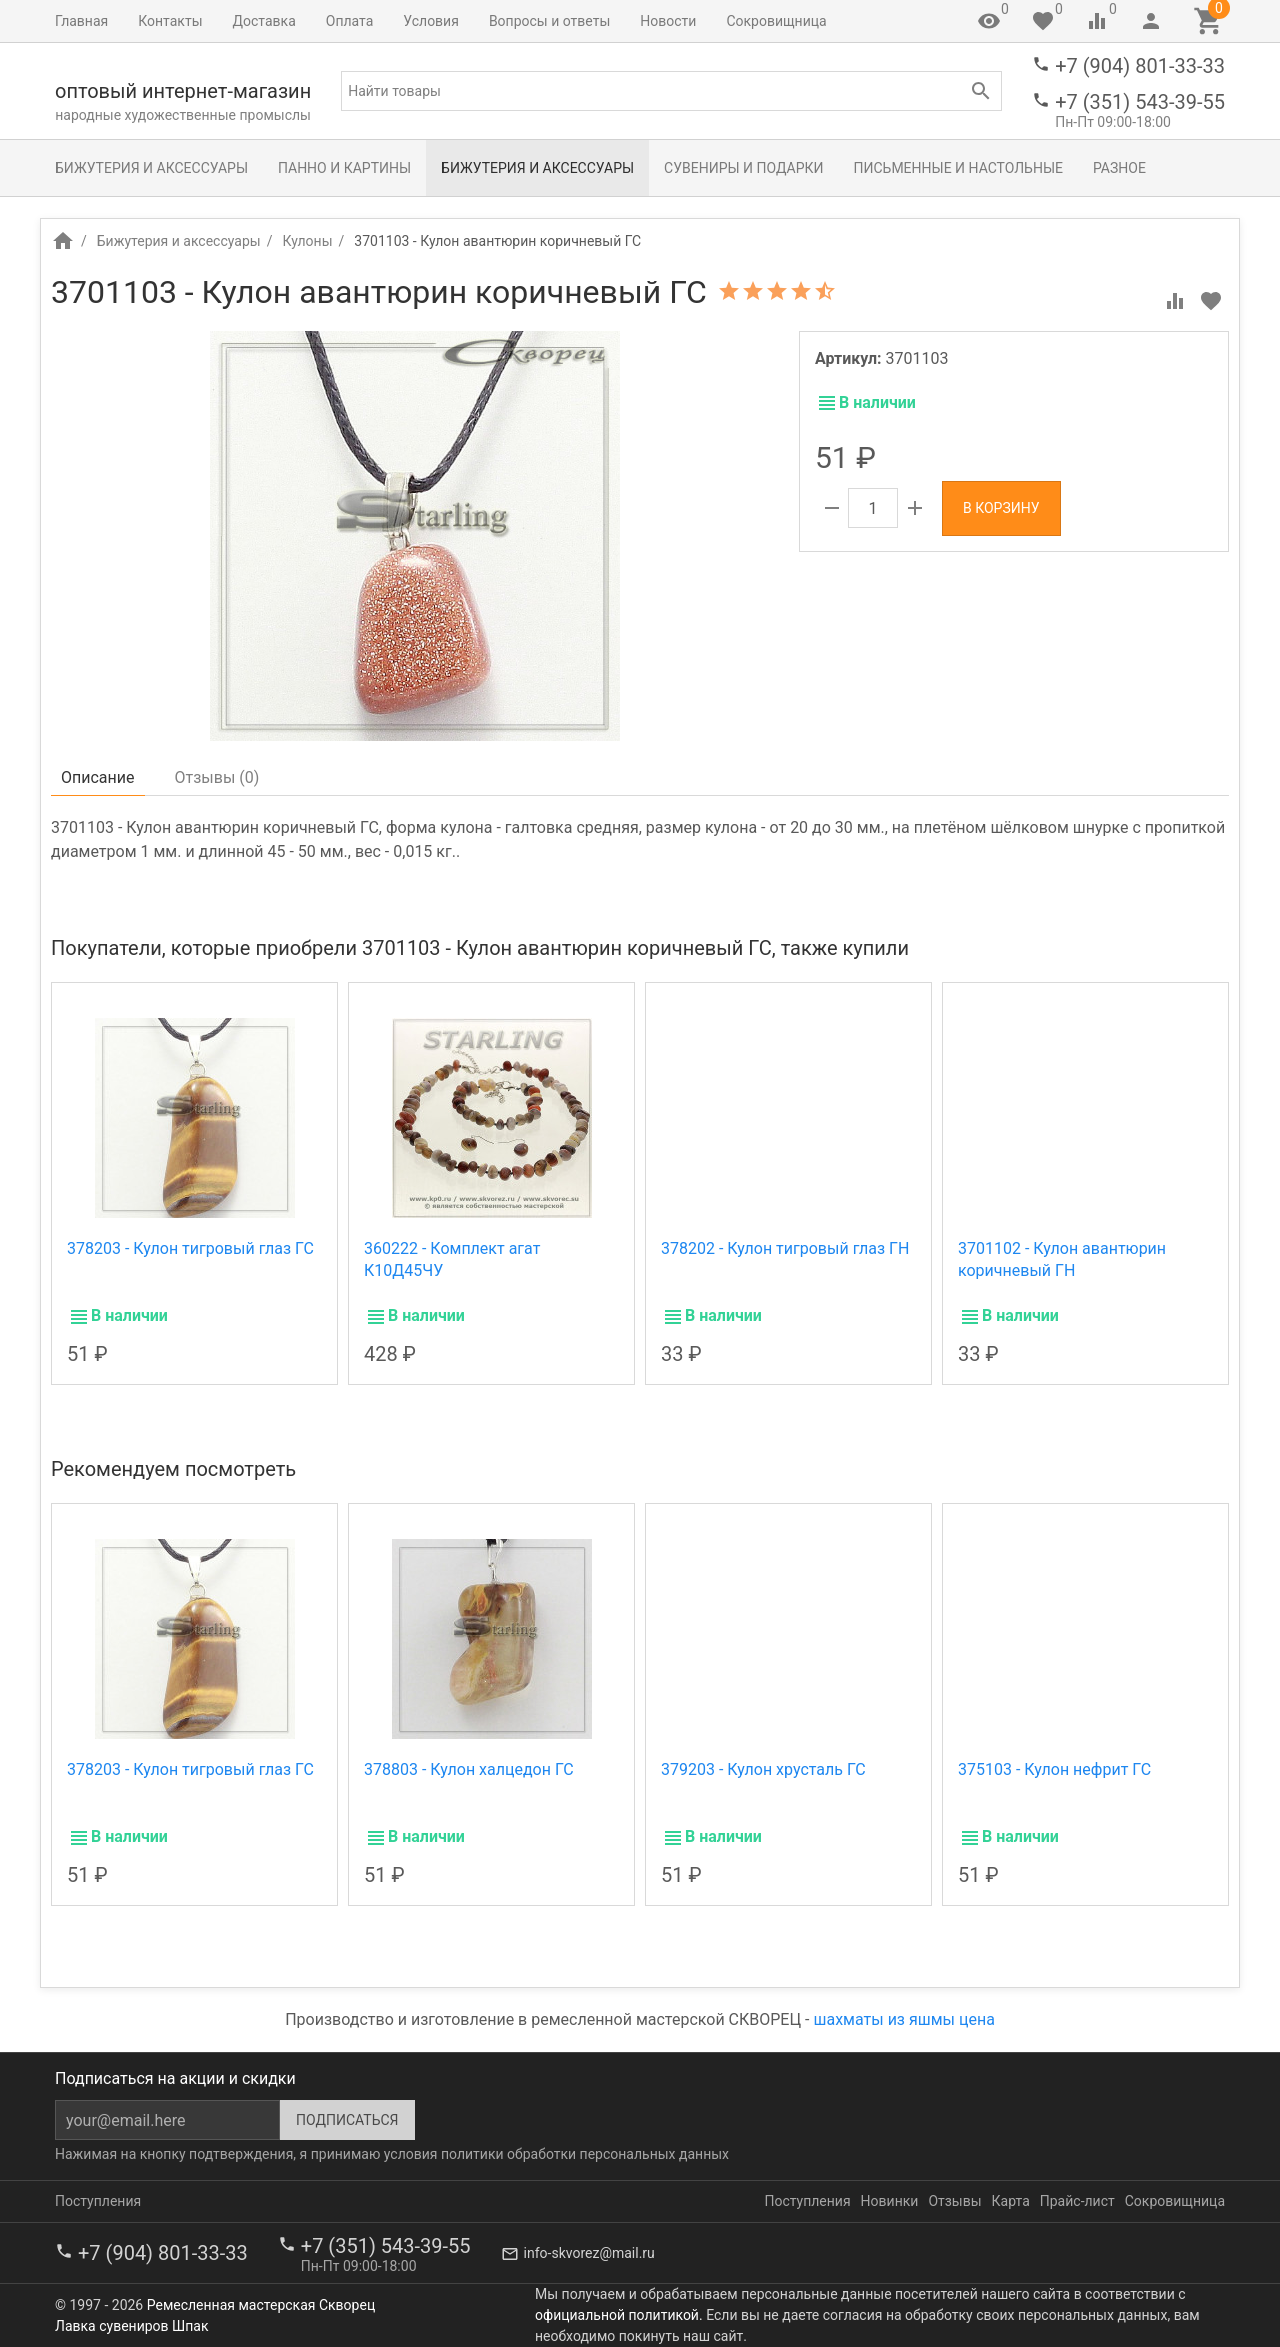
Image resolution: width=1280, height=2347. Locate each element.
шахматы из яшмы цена (904, 2019)
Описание (98, 777)
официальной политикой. (619, 2315)
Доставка (264, 21)
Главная (81, 21)
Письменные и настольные (958, 168)
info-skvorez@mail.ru (589, 2253)
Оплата (350, 21)
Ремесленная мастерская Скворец (261, 2305)
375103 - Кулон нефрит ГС (1054, 1769)
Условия (431, 21)
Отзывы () (217, 777)
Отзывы (954, 2201)
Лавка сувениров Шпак (131, 2326)
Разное (1119, 168)
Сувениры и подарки (743, 168)
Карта (1011, 2201)
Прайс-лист (1077, 2201)
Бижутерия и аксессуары (151, 168)
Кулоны (307, 241)
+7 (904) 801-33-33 (1140, 66)
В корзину (1001, 508)
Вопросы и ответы (549, 21)
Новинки (890, 2201)
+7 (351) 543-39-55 (1140, 102)
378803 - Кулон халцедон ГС (469, 1769)
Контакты (170, 21)
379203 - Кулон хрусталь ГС (763, 1769)
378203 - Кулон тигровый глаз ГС (190, 1248)
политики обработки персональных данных (585, 2154)
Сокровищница (776, 21)
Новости (668, 21)
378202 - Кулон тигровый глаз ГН (785, 1248)
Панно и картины (344, 168)
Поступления (98, 2201)
